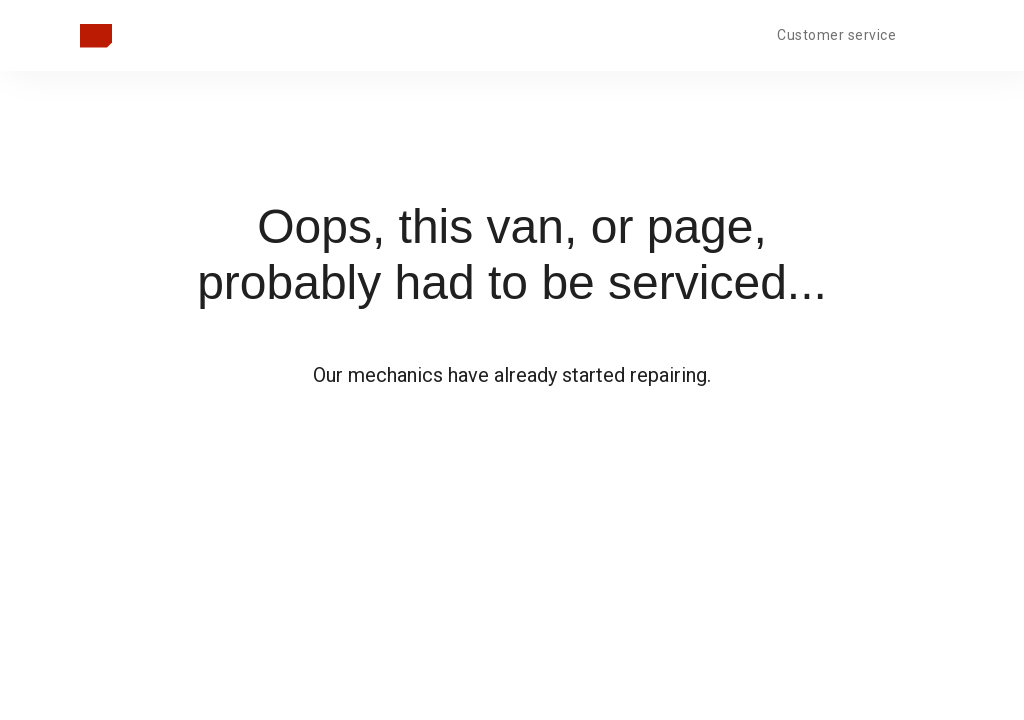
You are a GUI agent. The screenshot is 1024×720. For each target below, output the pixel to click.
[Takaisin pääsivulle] (96, 36)
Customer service (836, 35)
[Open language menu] (928, 33)
